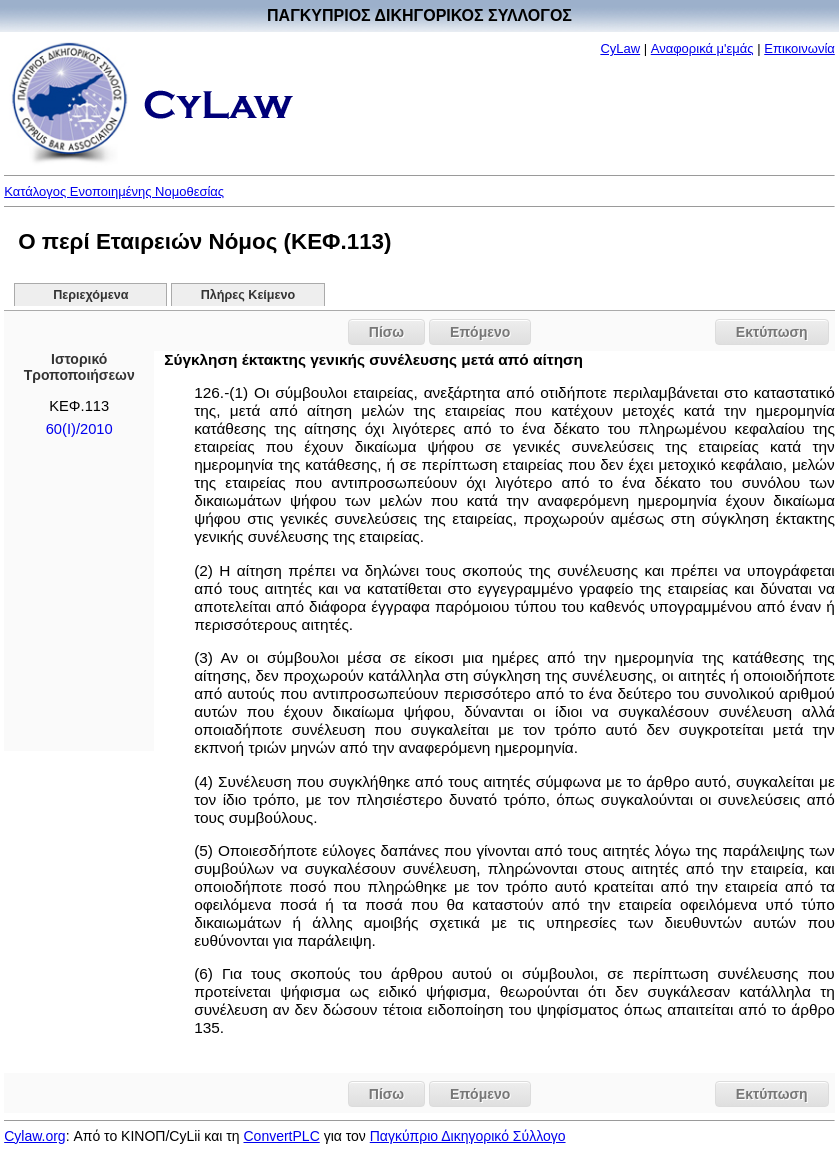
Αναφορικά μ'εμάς (702, 48)
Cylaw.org (34, 1136)
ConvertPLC (281, 1136)
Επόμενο (480, 332)
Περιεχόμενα (90, 295)
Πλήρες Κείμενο (248, 295)
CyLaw (620, 48)
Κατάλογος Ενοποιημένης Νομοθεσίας (114, 191)
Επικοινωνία (799, 48)
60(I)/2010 (79, 429)
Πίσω (386, 332)
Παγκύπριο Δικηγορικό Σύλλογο (468, 1136)
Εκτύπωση (772, 332)
